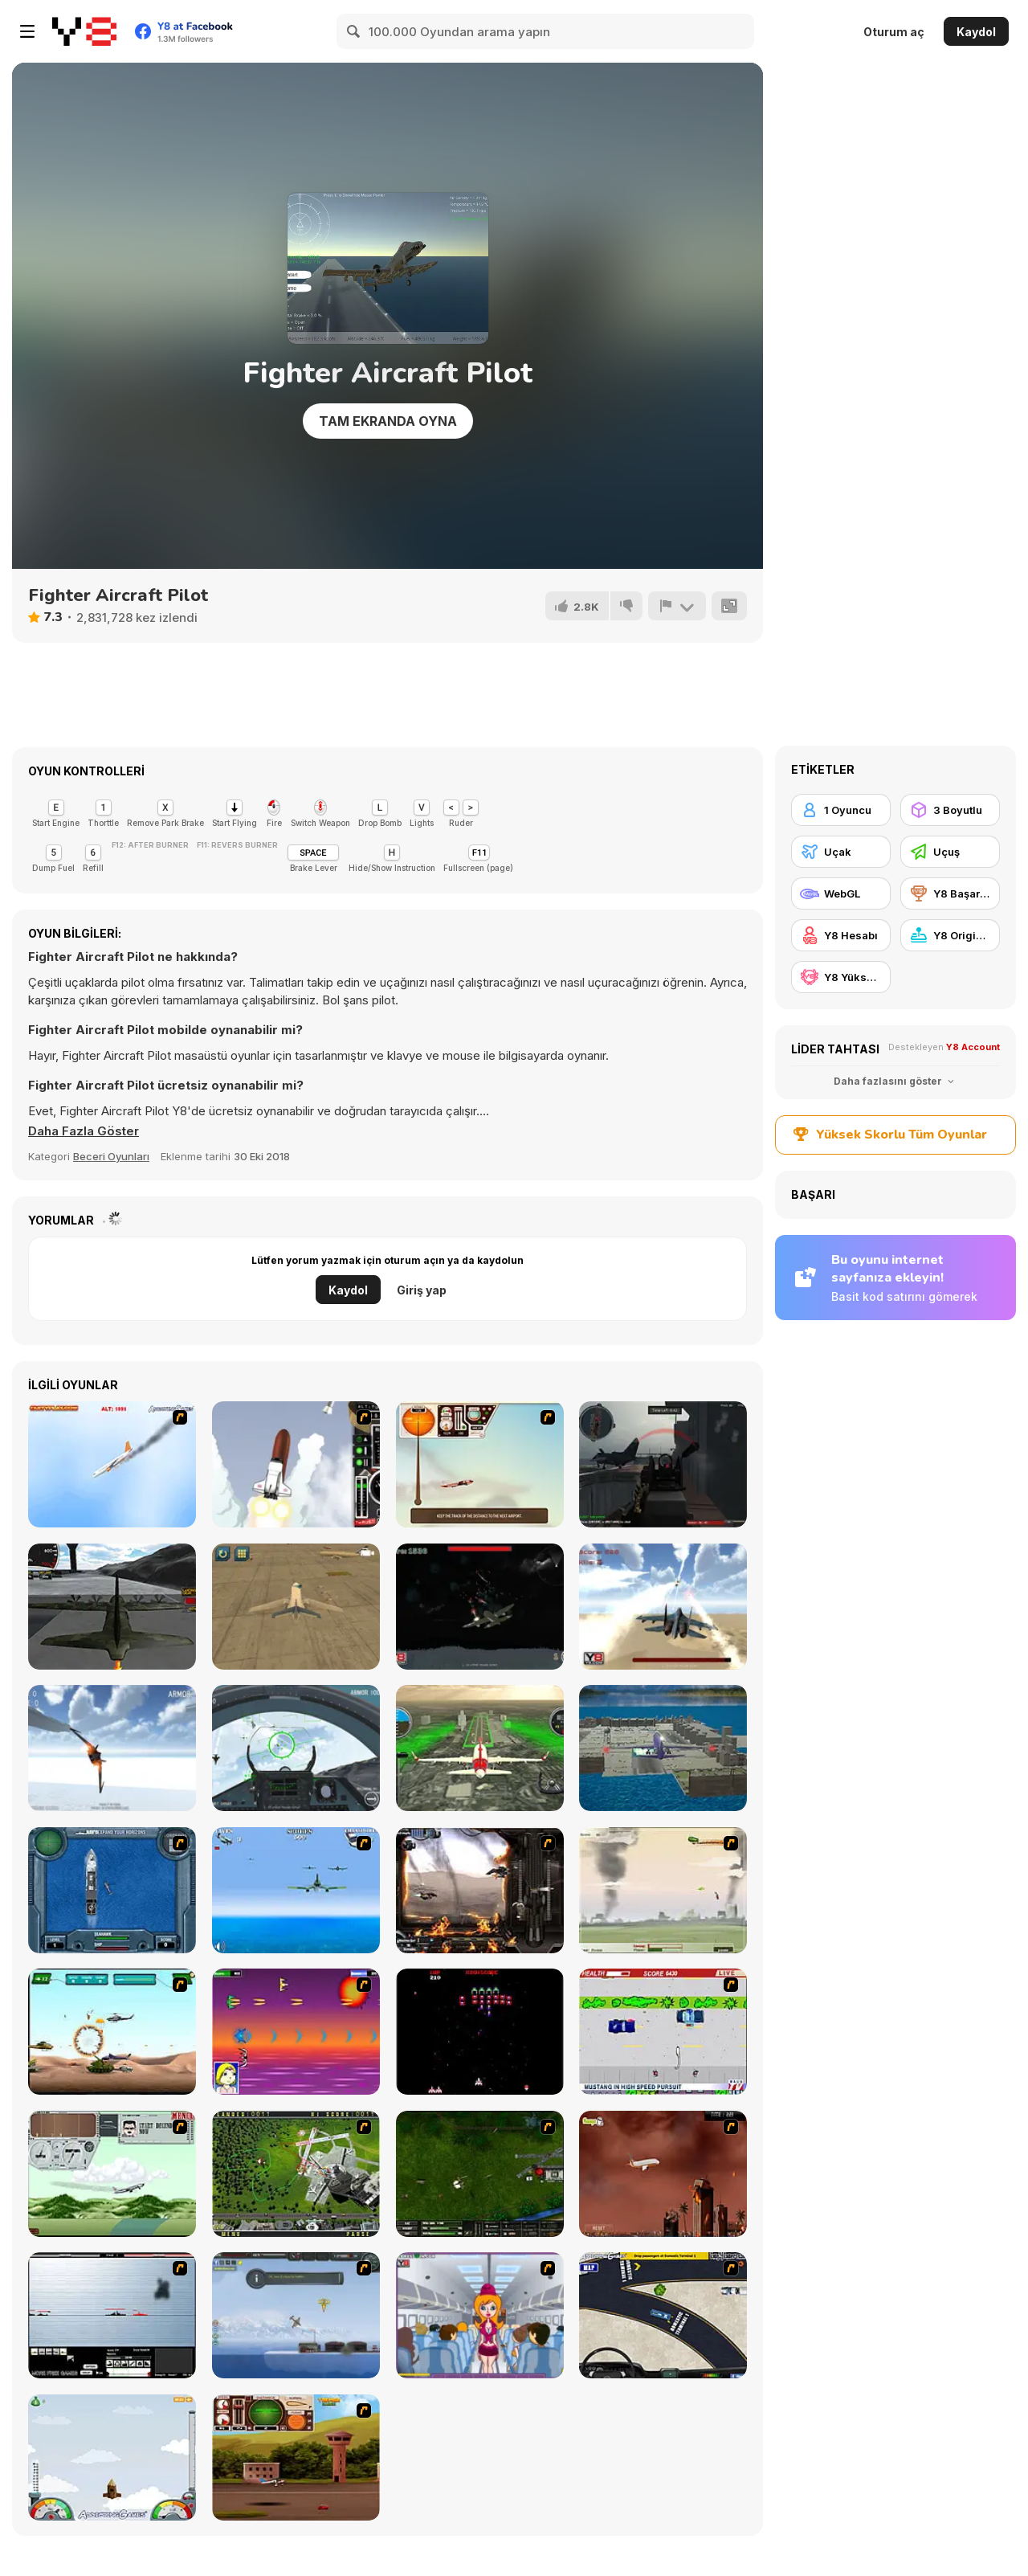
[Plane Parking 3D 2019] (663, 1748)
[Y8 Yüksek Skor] (841, 977)
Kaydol (976, 32)
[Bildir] (677, 605)
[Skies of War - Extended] (480, 2174)
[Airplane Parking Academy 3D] (296, 1607)
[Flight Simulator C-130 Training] (112, 1607)
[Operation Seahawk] (112, 1890)
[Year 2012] (663, 2174)
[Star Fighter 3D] (112, 1748)
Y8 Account (973, 1047)
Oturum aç (893, 32)
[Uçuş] (950, 852)
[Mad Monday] (663, 2032)
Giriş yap (422, 1290)
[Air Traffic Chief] (296, 2174)
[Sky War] (480, 1607)
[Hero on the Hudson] (112, 1464)
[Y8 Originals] (950, 935)
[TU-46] (480, 1464)
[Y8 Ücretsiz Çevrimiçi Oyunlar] (84, 31)
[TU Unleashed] (296, 2457)
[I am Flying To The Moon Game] (112, 2457)
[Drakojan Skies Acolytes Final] (480, 1890)
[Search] (354, 31)
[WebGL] (841, 893)
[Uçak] (841, 852)
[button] (83, 1131)
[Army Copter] (112, 2032)
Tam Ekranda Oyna (388, 421)
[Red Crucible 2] (663, 1464)
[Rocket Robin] (296, 1464)
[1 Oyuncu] (841, 810)
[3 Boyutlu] (950, 810)
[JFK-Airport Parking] (663, 2315)
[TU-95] (112, 2174)
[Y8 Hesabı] (841, 935)
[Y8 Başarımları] (950, 893)
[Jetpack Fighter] (663, 1607)
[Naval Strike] (296, 1890)
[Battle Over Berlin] (663, 1890)
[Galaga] (480, 2032)
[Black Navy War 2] (112, 2315)
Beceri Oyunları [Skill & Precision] (111, 1156)
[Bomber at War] (296, 2315)
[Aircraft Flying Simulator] (480, 1748)
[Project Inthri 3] (296, 2032)
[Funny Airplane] (480, 2315)
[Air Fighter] (296, 1748)
